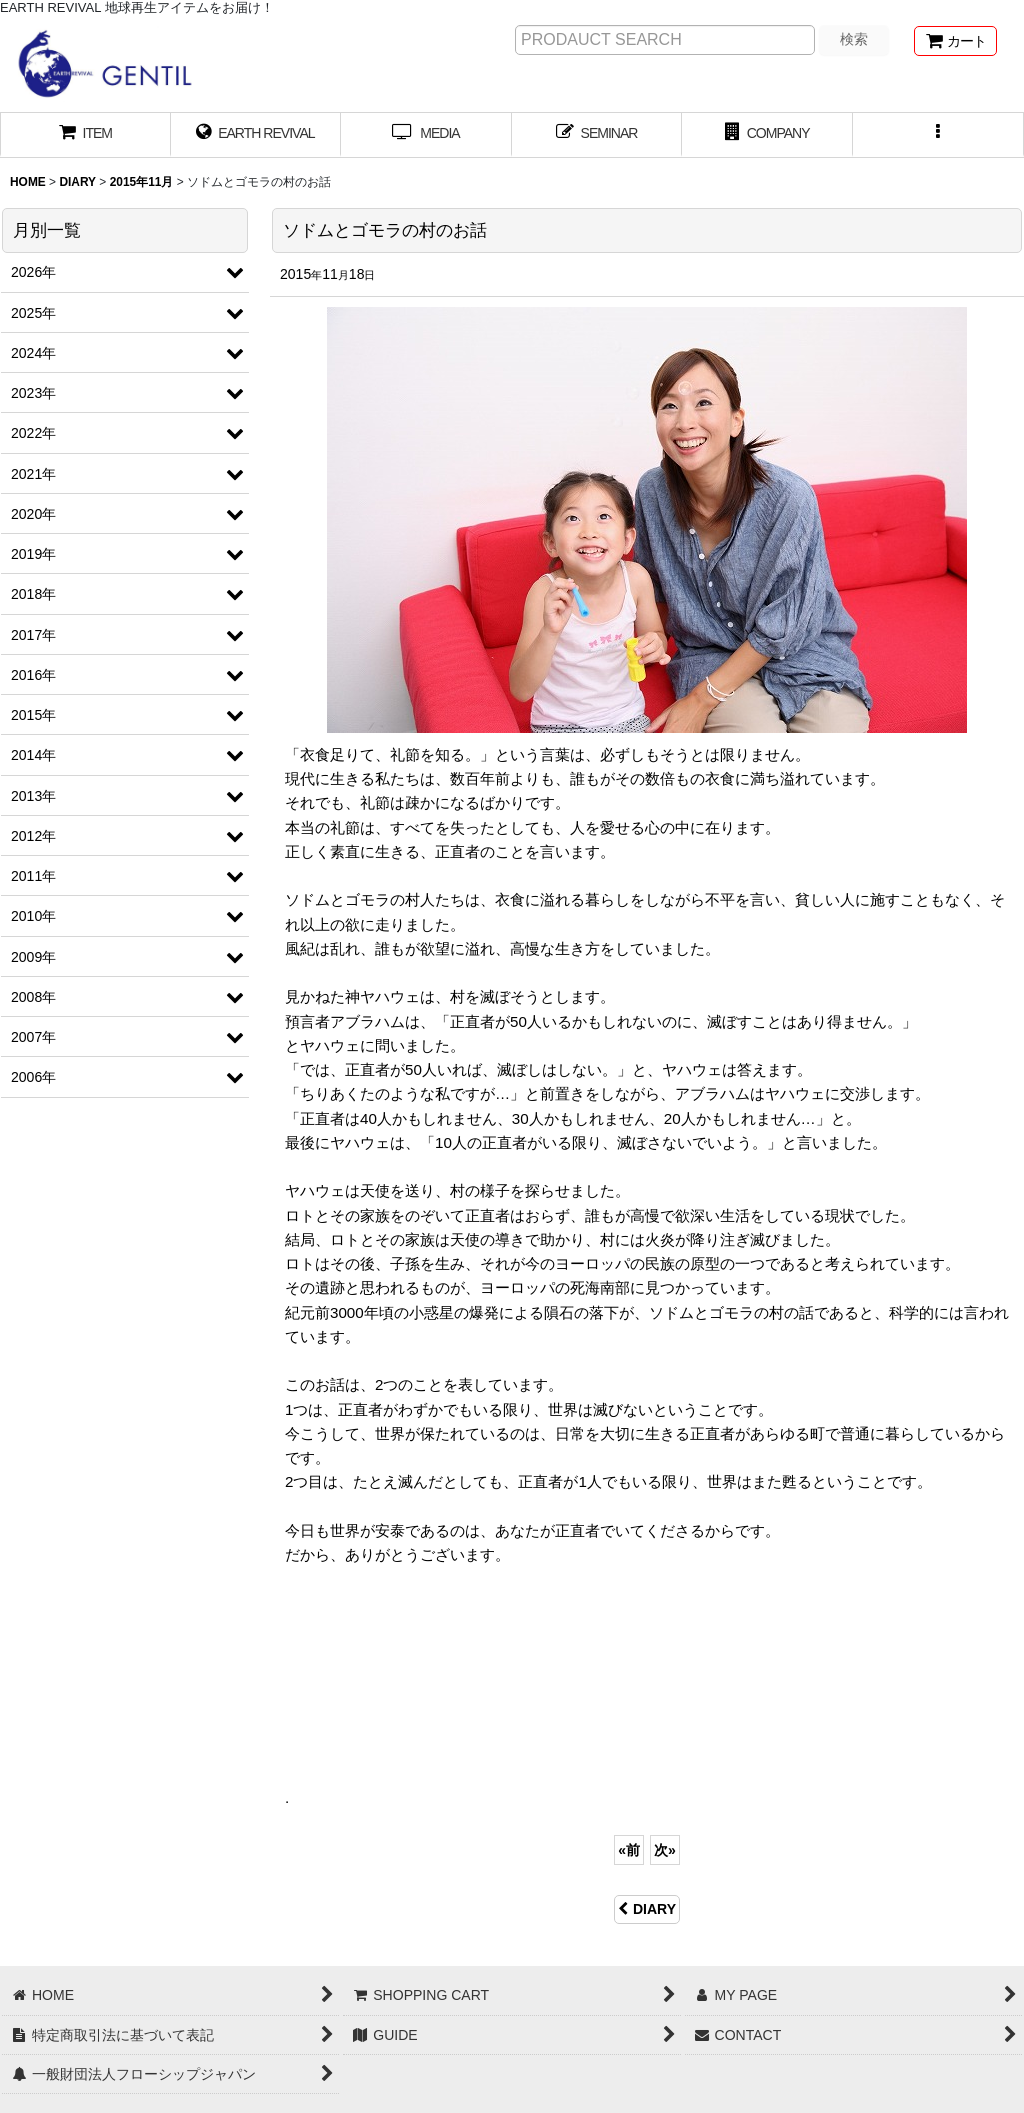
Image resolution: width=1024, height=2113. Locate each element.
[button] (938, 135)
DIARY (647, 1909)
